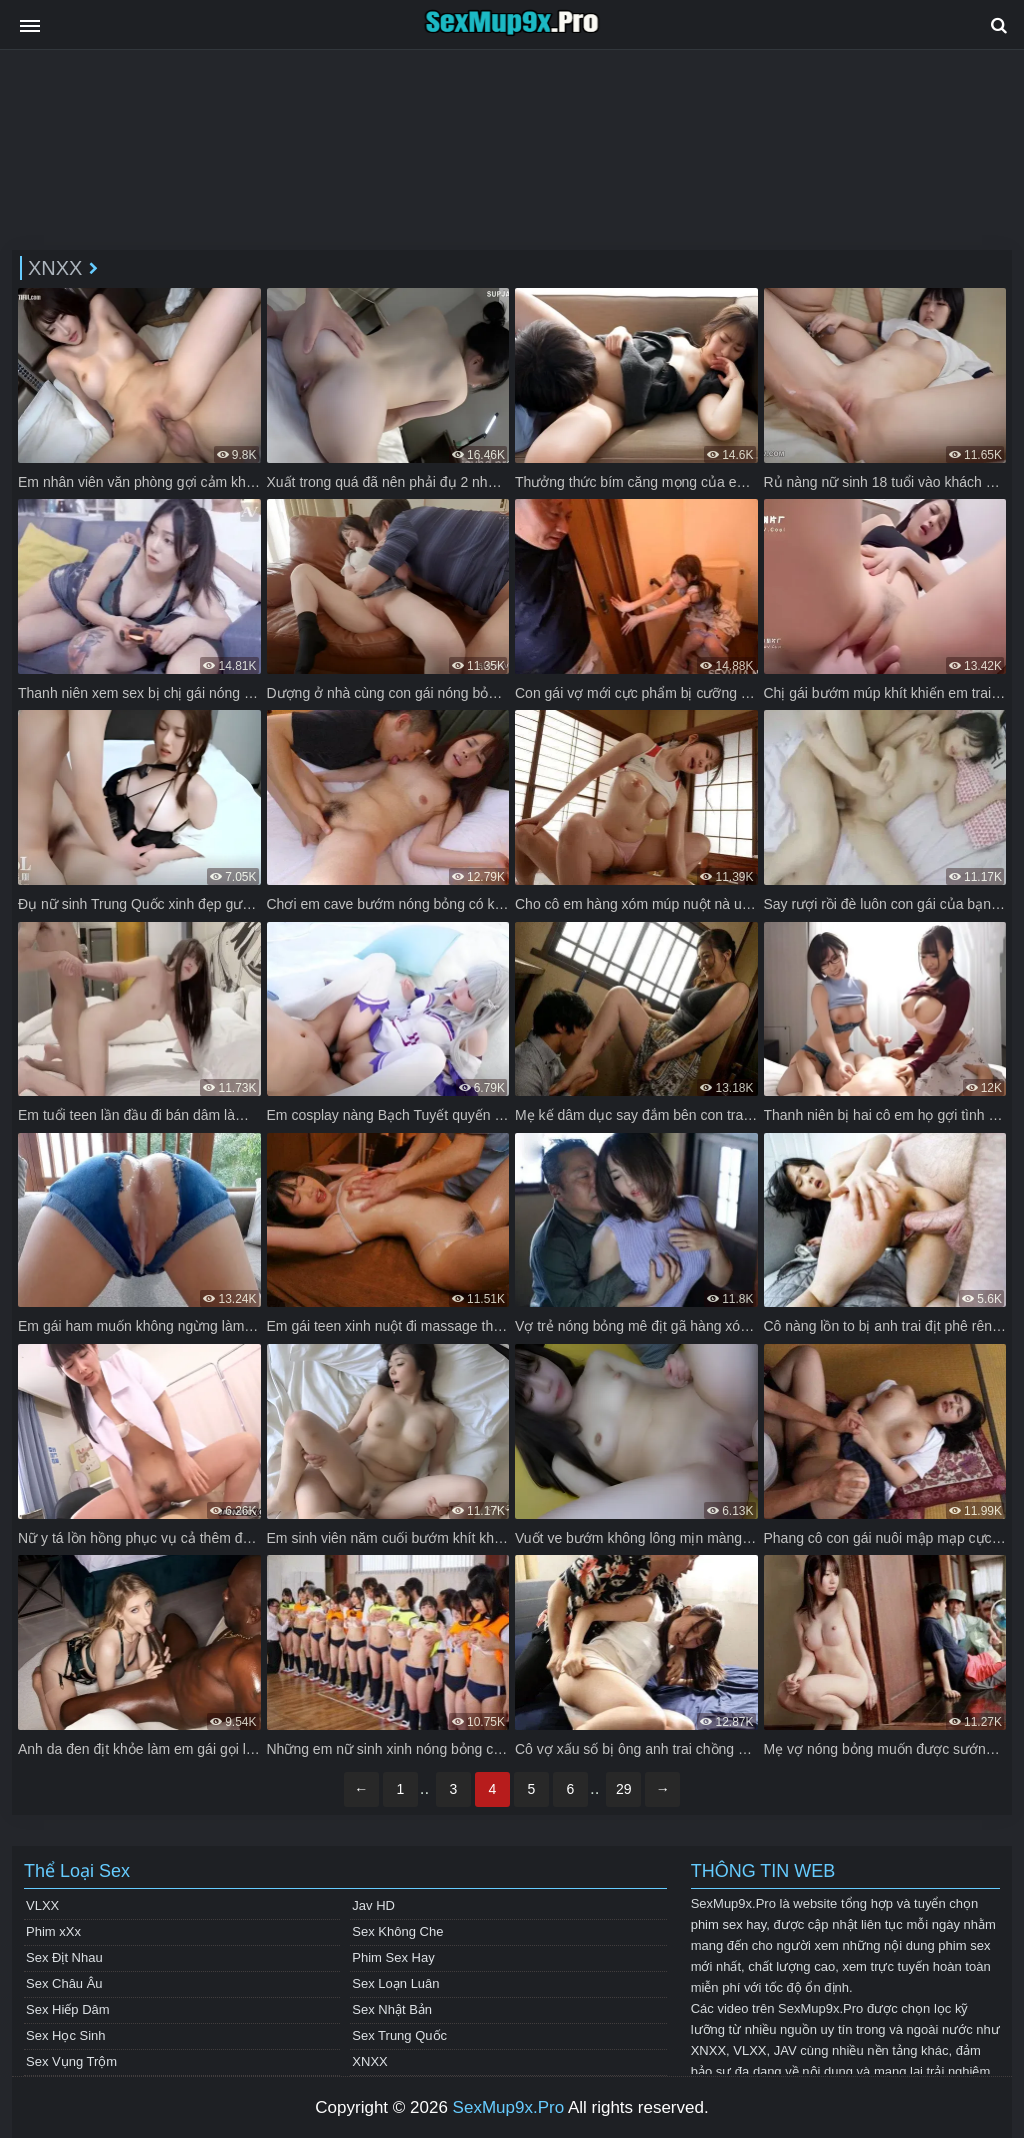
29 (624, 1789)
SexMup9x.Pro (509, 2107)
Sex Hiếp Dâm (68, 2009)
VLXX (42, 1905)
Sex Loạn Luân (395, 1983)
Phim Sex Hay (393, 1957)
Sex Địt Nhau (64, 1957)
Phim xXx (53, 1931)
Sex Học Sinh (66, 2035)
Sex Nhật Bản (392, 2009)
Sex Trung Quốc (399, 2035)
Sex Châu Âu (64, 1983)
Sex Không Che (397, 1931)
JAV (785, 2050)
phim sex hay (729, 1924)
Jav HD (373, 1905)
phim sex (964, 1945)
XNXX (369, 2061)
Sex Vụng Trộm (71, 2061)
